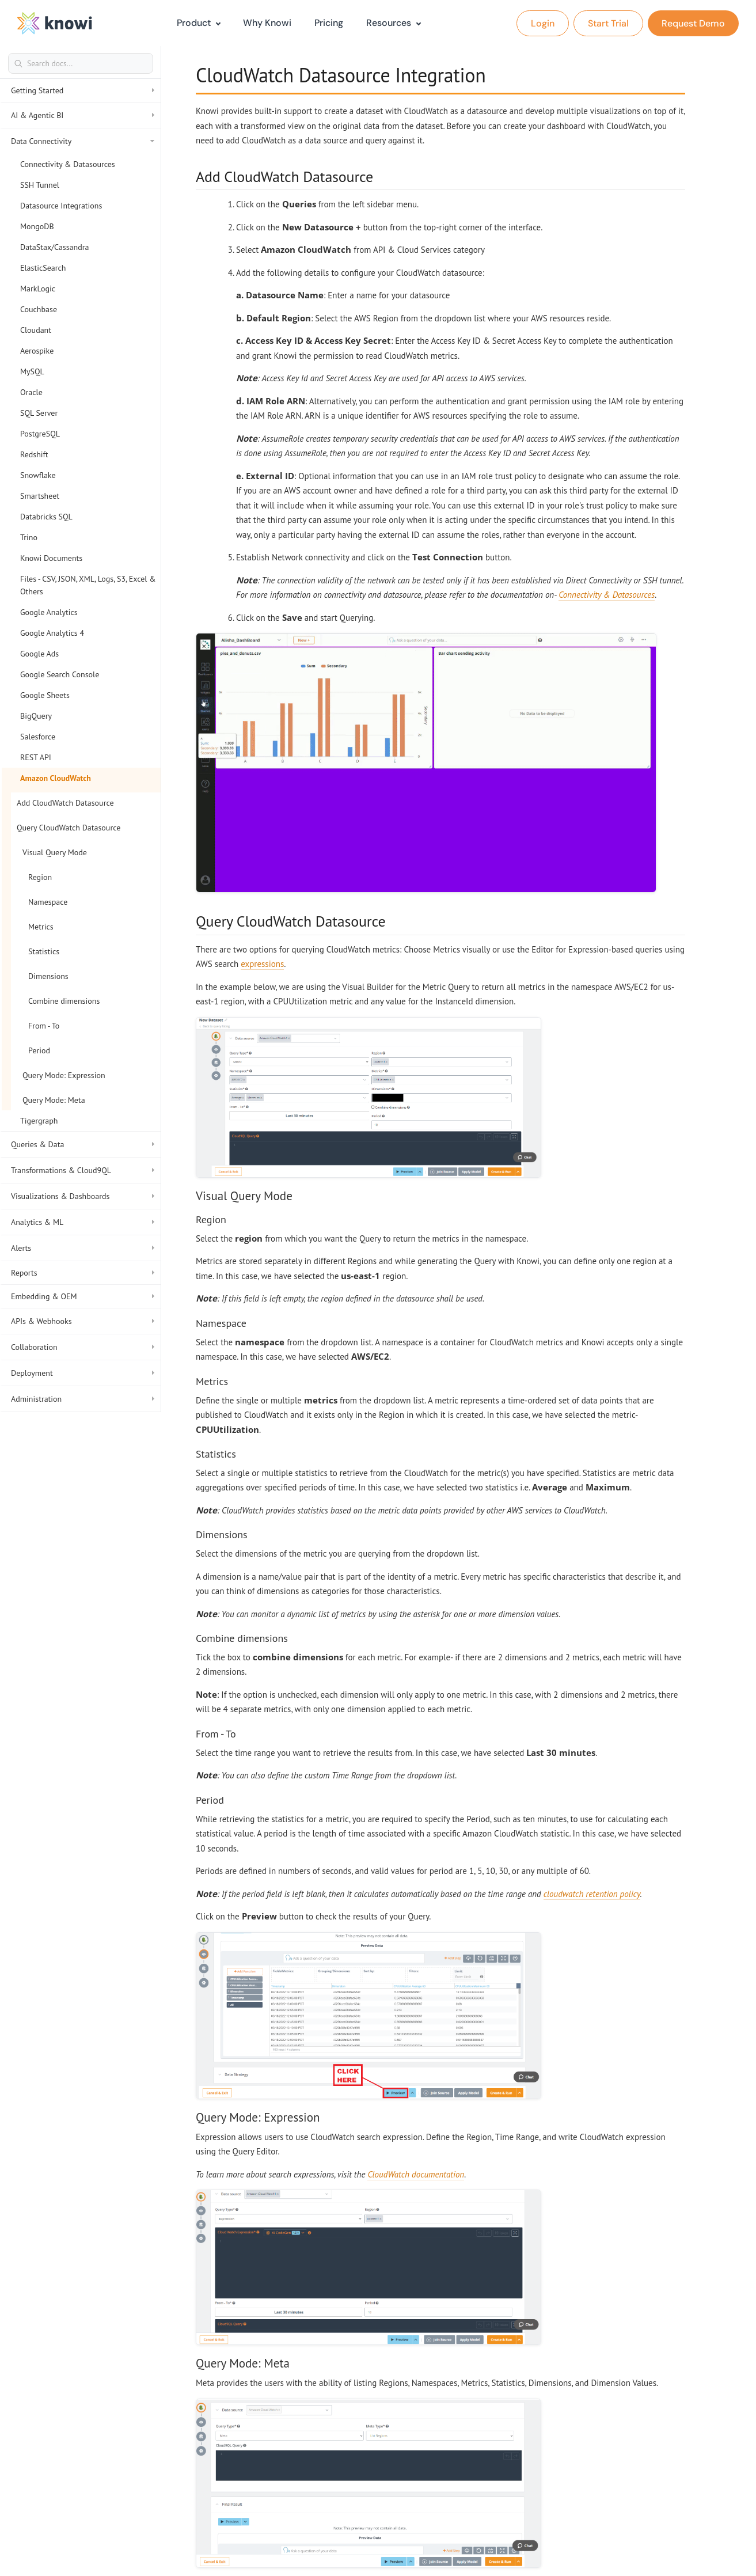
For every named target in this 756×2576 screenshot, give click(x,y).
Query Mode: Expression (63, 1075)
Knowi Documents (51, 558)
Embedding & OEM (82, 1296)
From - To (43, 1025)
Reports (82, 1273)
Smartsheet (39, 496)
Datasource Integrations (61, 205)
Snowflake (38, 475)
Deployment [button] (82, 1373)
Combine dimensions (64, 1001)
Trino (28, 537)
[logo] (54, 23)
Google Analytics (49, 612)
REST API (35, 757)
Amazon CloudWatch (55, 778)
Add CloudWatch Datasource (65, 803)
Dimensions (48, 976)
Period (39, 1050)
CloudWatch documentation (415, 2174)
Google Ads (39, 653)
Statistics (43, 951)
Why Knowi (267, 23)
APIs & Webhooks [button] (82, 1321)
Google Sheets (45, 695)
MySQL (32, 371)
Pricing (328, 23)
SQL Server (39, 413)
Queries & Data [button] (82, 1144)
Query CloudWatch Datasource (68, 827)
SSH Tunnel (39, 185)
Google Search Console (59, 674)
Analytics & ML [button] (82, 1222)
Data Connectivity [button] (82, 141)
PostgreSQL (40, 433)
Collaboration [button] (82, 1347)
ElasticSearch (43, 268)
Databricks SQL (46, 516)
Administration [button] (82, 1399)
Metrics (41, 926)
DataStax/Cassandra (54, 247)
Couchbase (38, 309)
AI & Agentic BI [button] (82, 115)
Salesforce (37, 736)
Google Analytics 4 (52, 633)
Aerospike (37, 351)
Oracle (31, 392)
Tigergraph (39, 1121)
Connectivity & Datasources (67, 164)
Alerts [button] (82, 1248)
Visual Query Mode (54, 852)
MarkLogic (37, 288)
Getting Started (82, 90)
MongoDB (37, 226)
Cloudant (35, 330)
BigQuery (36, 716)
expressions (262, 963)
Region (40, 877)
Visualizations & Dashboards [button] (82, 1196)
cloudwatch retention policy (592, 1893)
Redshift (34, 454)
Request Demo (693, 23)
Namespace (47, 902)
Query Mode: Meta (53, 1100)
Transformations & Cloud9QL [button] (82, 1170)
